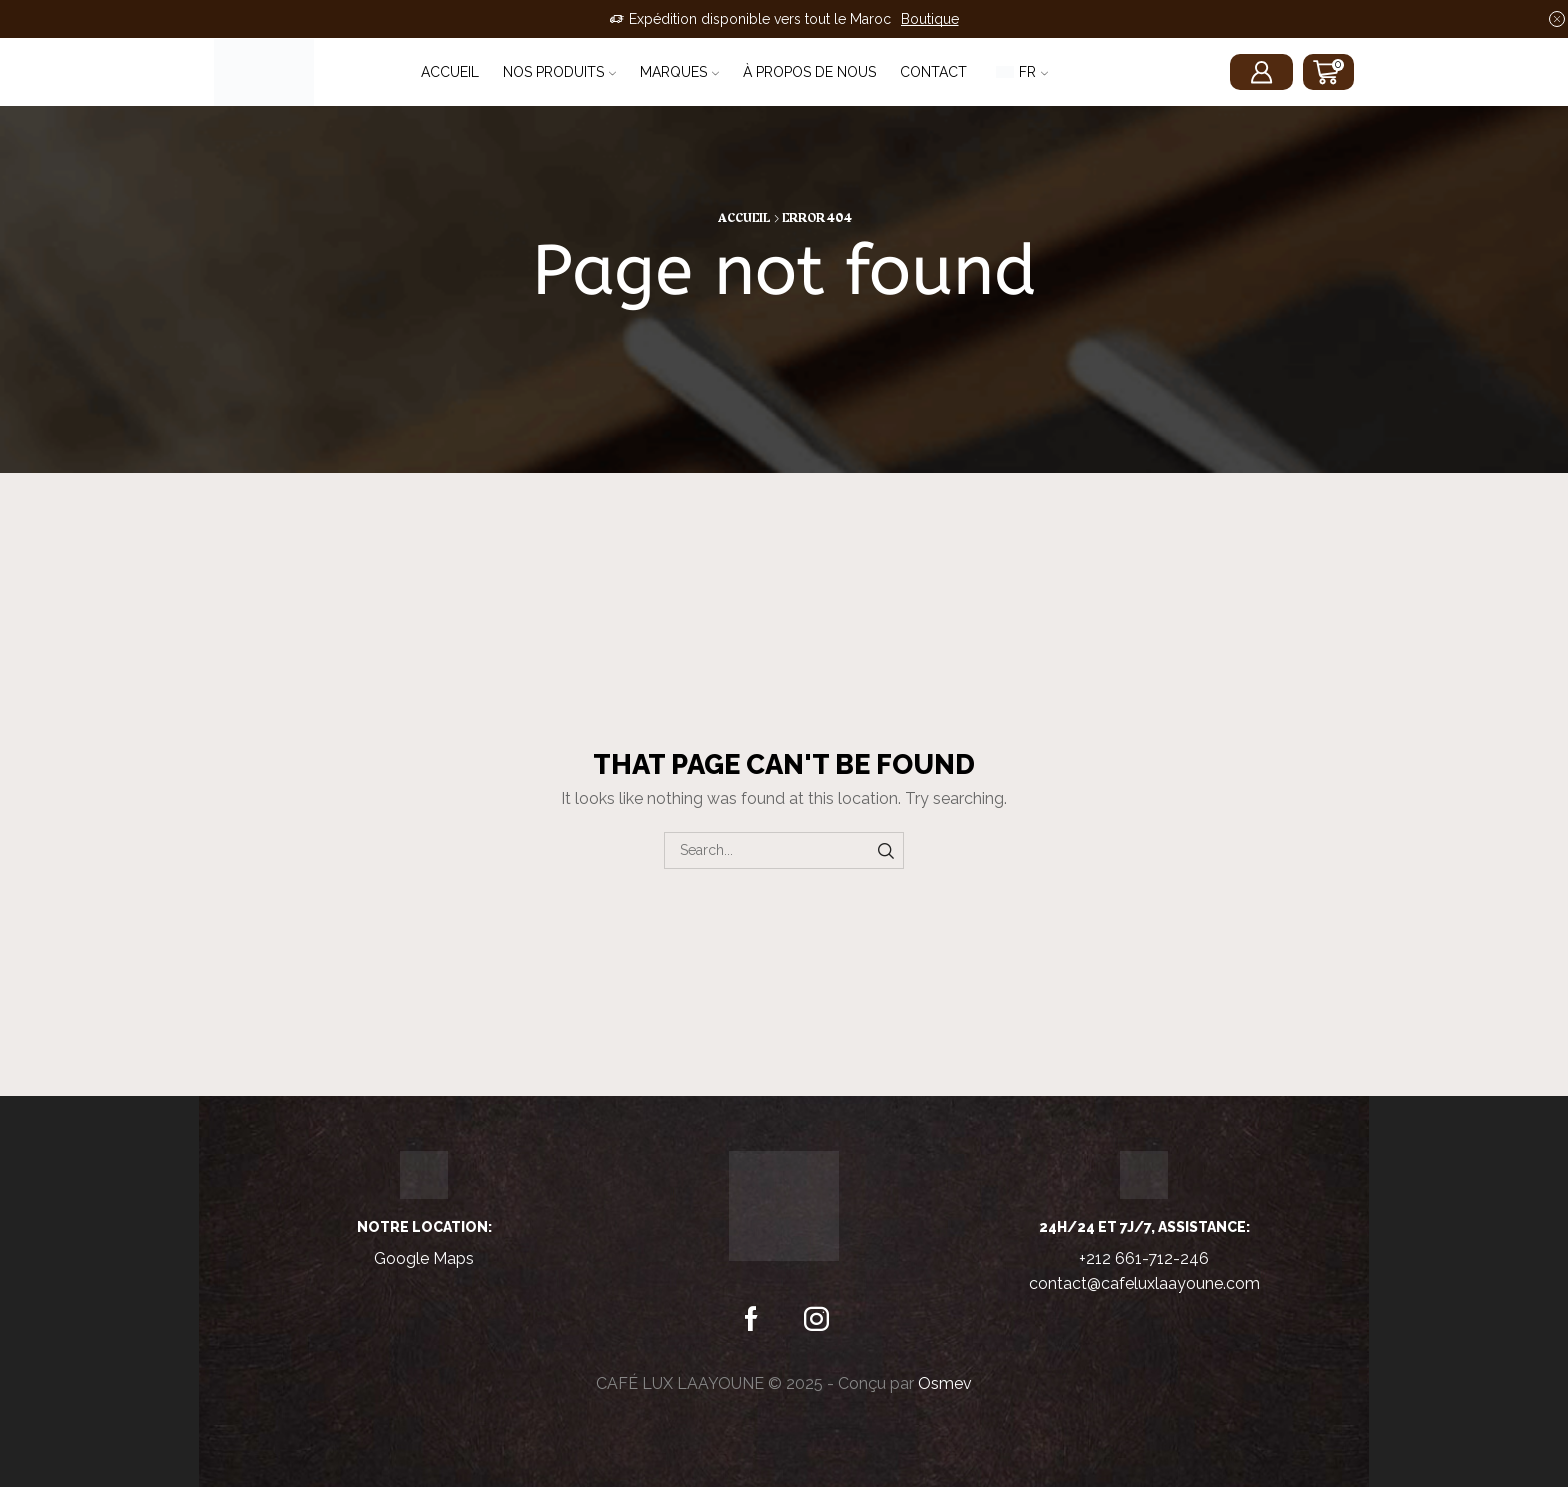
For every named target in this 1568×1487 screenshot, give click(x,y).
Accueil (450, 72)
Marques (679, 72)
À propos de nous (809, 72)
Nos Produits (559, 72)
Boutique (930, 19)
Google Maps (424, 1258)
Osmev (945, 1383)
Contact (933, 72)
